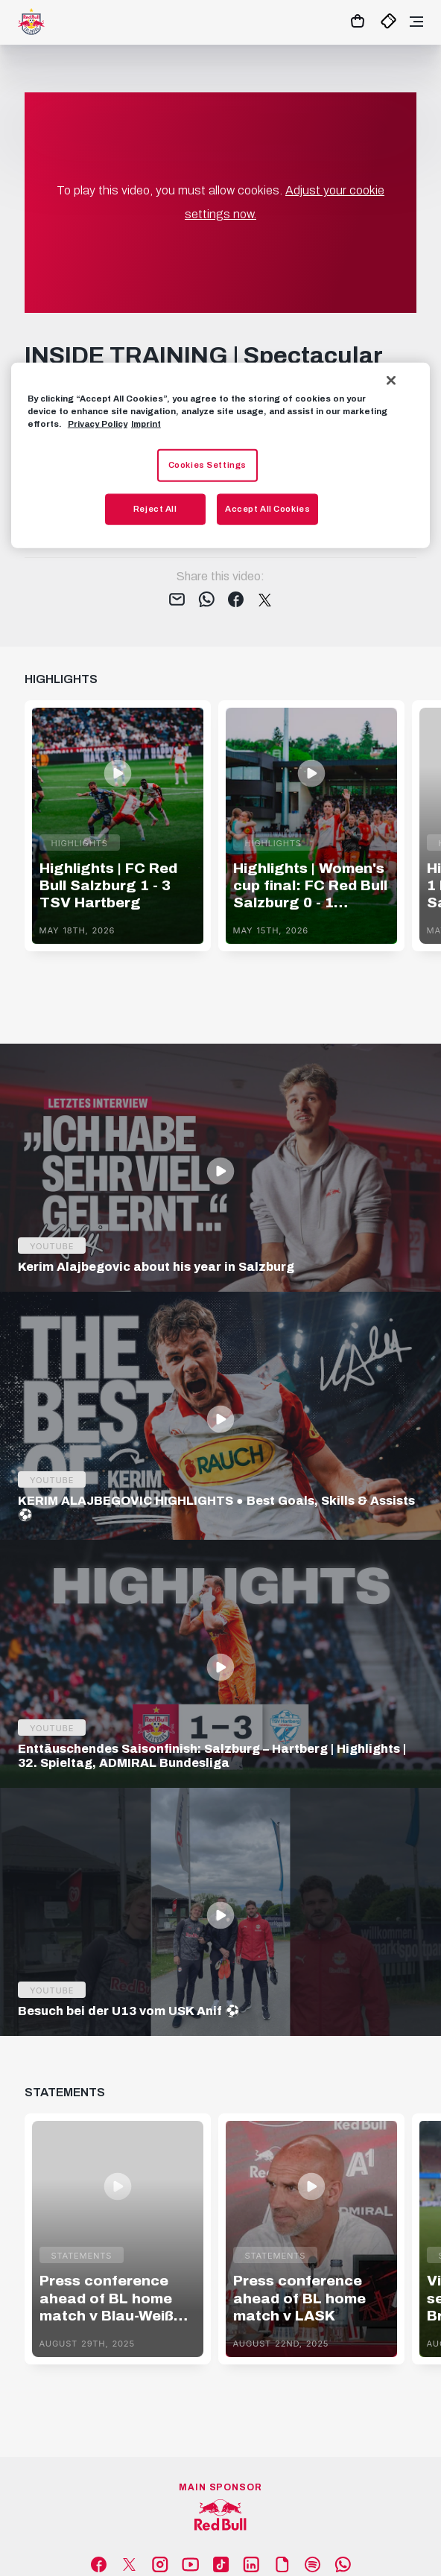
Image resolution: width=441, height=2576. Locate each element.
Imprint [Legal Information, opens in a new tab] (146, 423)
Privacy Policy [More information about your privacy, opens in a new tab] (97, 423)
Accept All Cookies (267, 508)
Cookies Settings (207, 464)
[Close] (391, 380)
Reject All (155, 508)
